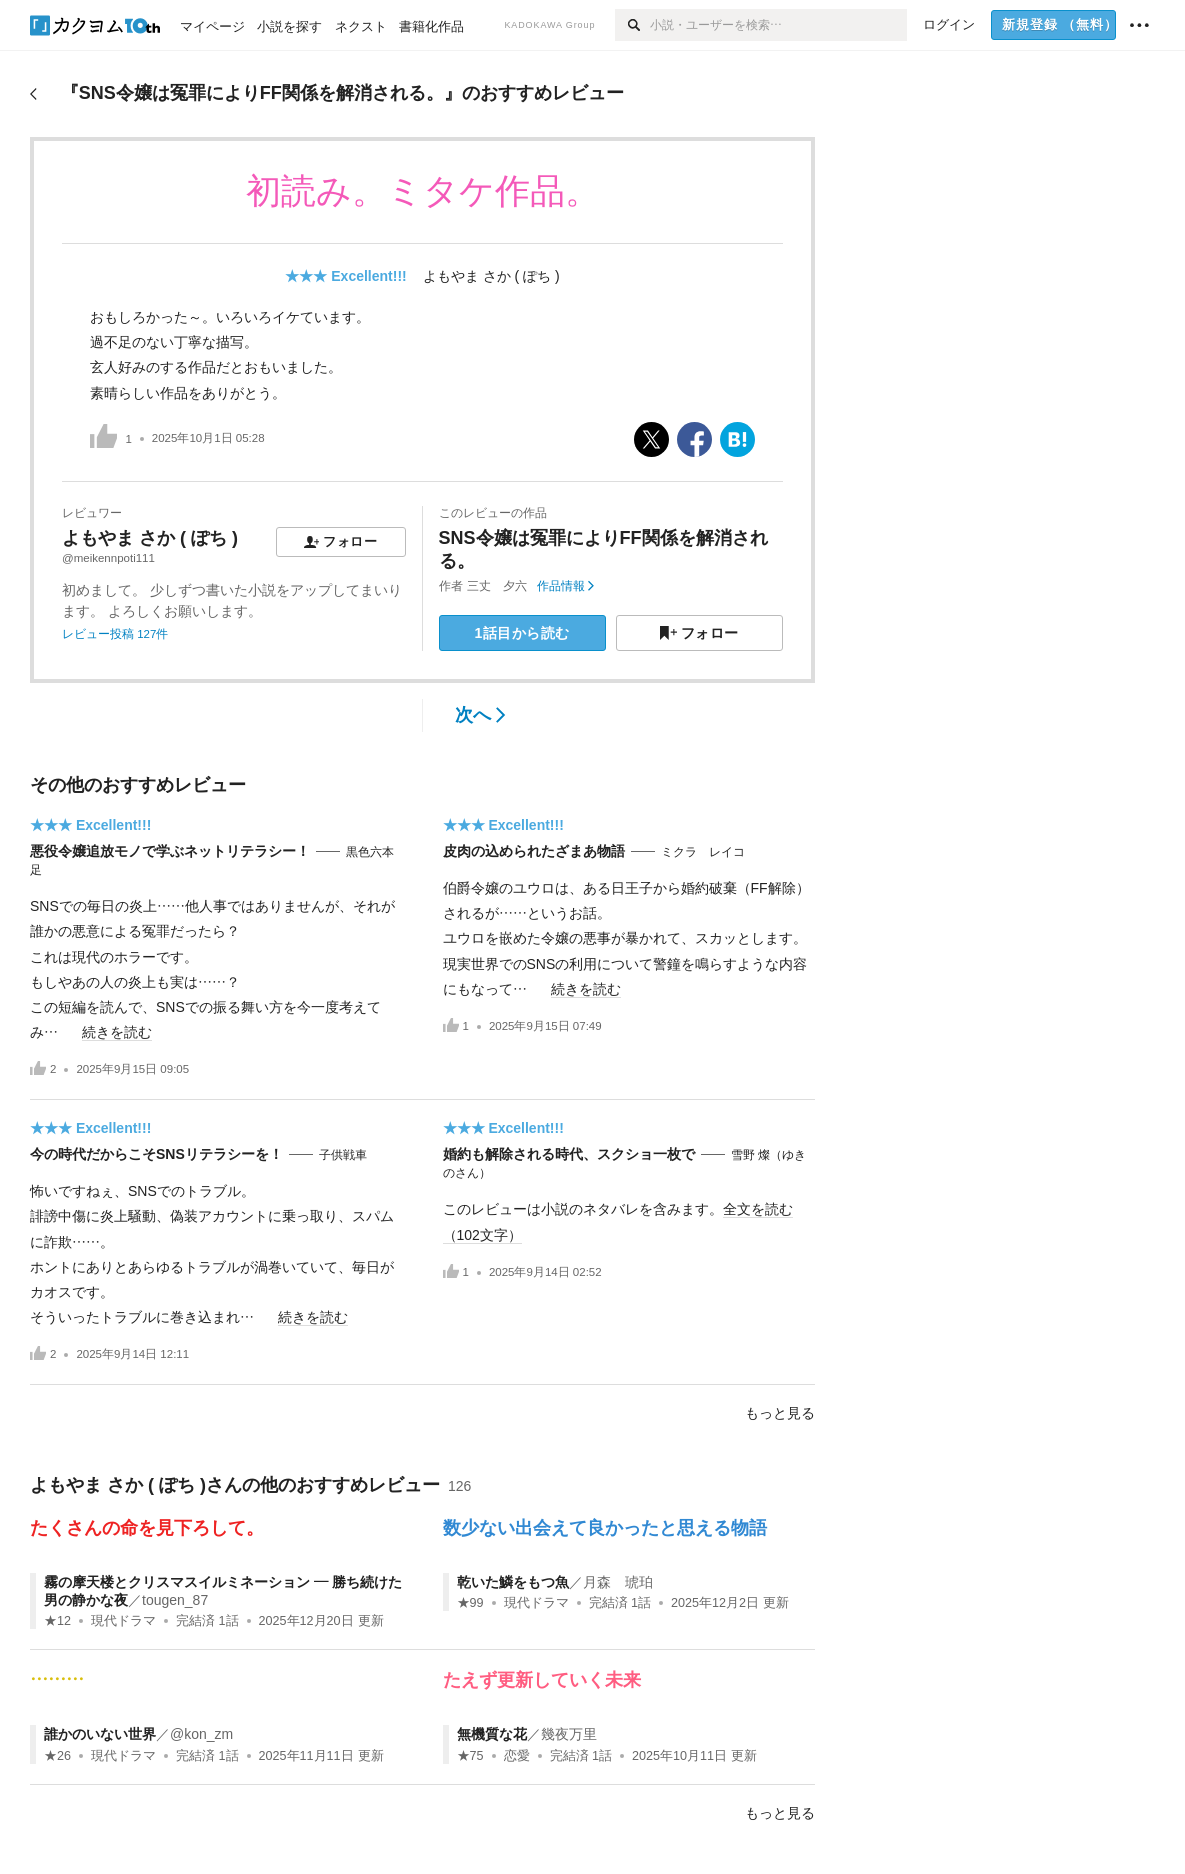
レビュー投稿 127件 (115, 634)
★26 (57, 1756)
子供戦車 (343, 1155)
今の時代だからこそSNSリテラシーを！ (156, 1154)
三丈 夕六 (497, 586)
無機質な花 (492, 1734)
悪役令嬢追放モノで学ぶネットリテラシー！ (170, 851)
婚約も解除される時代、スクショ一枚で (569, 1154)
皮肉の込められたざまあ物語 (534, 851)
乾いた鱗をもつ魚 (513, 1582)
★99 (470, 1603)
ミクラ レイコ (703, 852)
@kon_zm (201, 1734)
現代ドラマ (123, 1621)
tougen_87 (175, 1600)
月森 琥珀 (618, 1582)
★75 (470, 1756)
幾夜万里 (569, 1734)
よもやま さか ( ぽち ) (491, 276)
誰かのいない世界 (100, 1734)
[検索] (632, 25)
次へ (480, 715)
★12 (57, 1621)
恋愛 (517, 1756)
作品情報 (565, 586)
